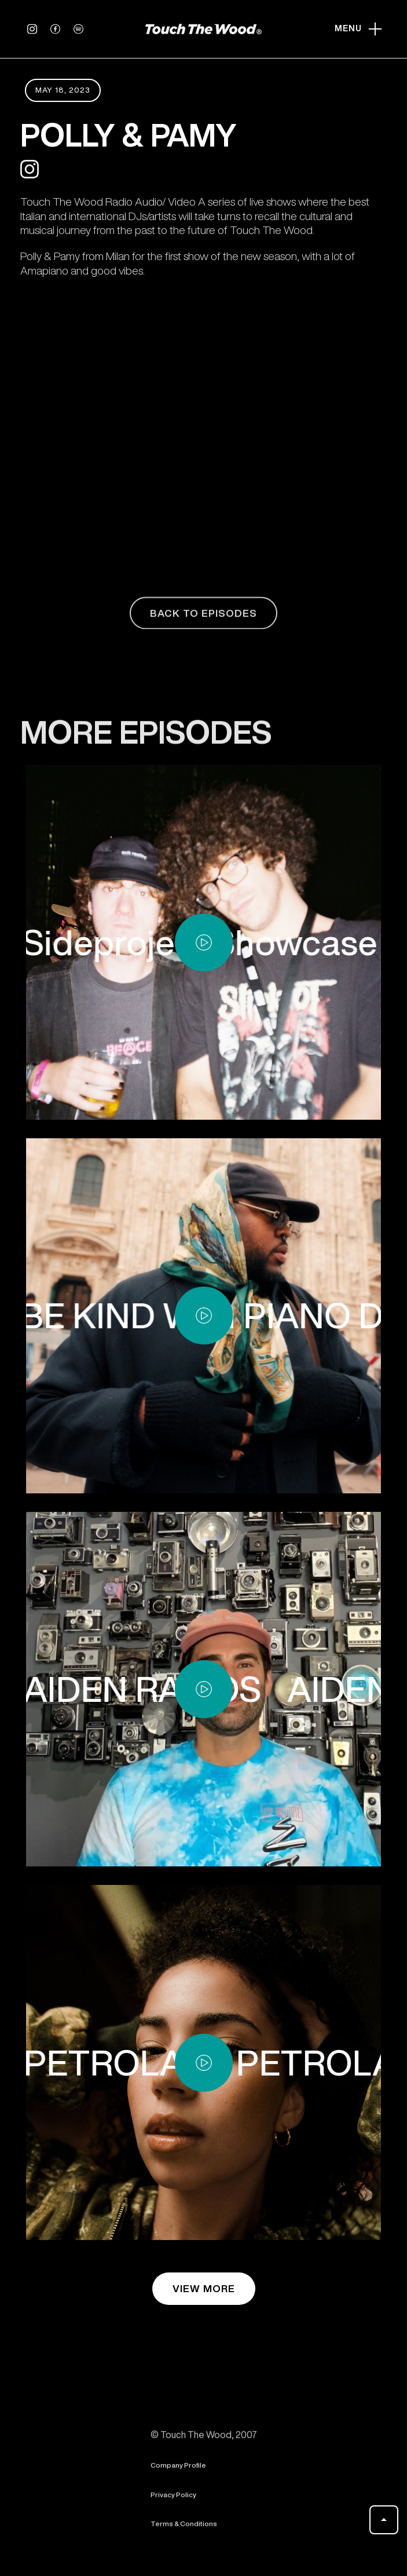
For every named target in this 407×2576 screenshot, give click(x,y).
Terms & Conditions (184, 2531)
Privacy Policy (173, 2501)
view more (204, 2288)
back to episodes (203, 619)
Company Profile (178, 2472)
